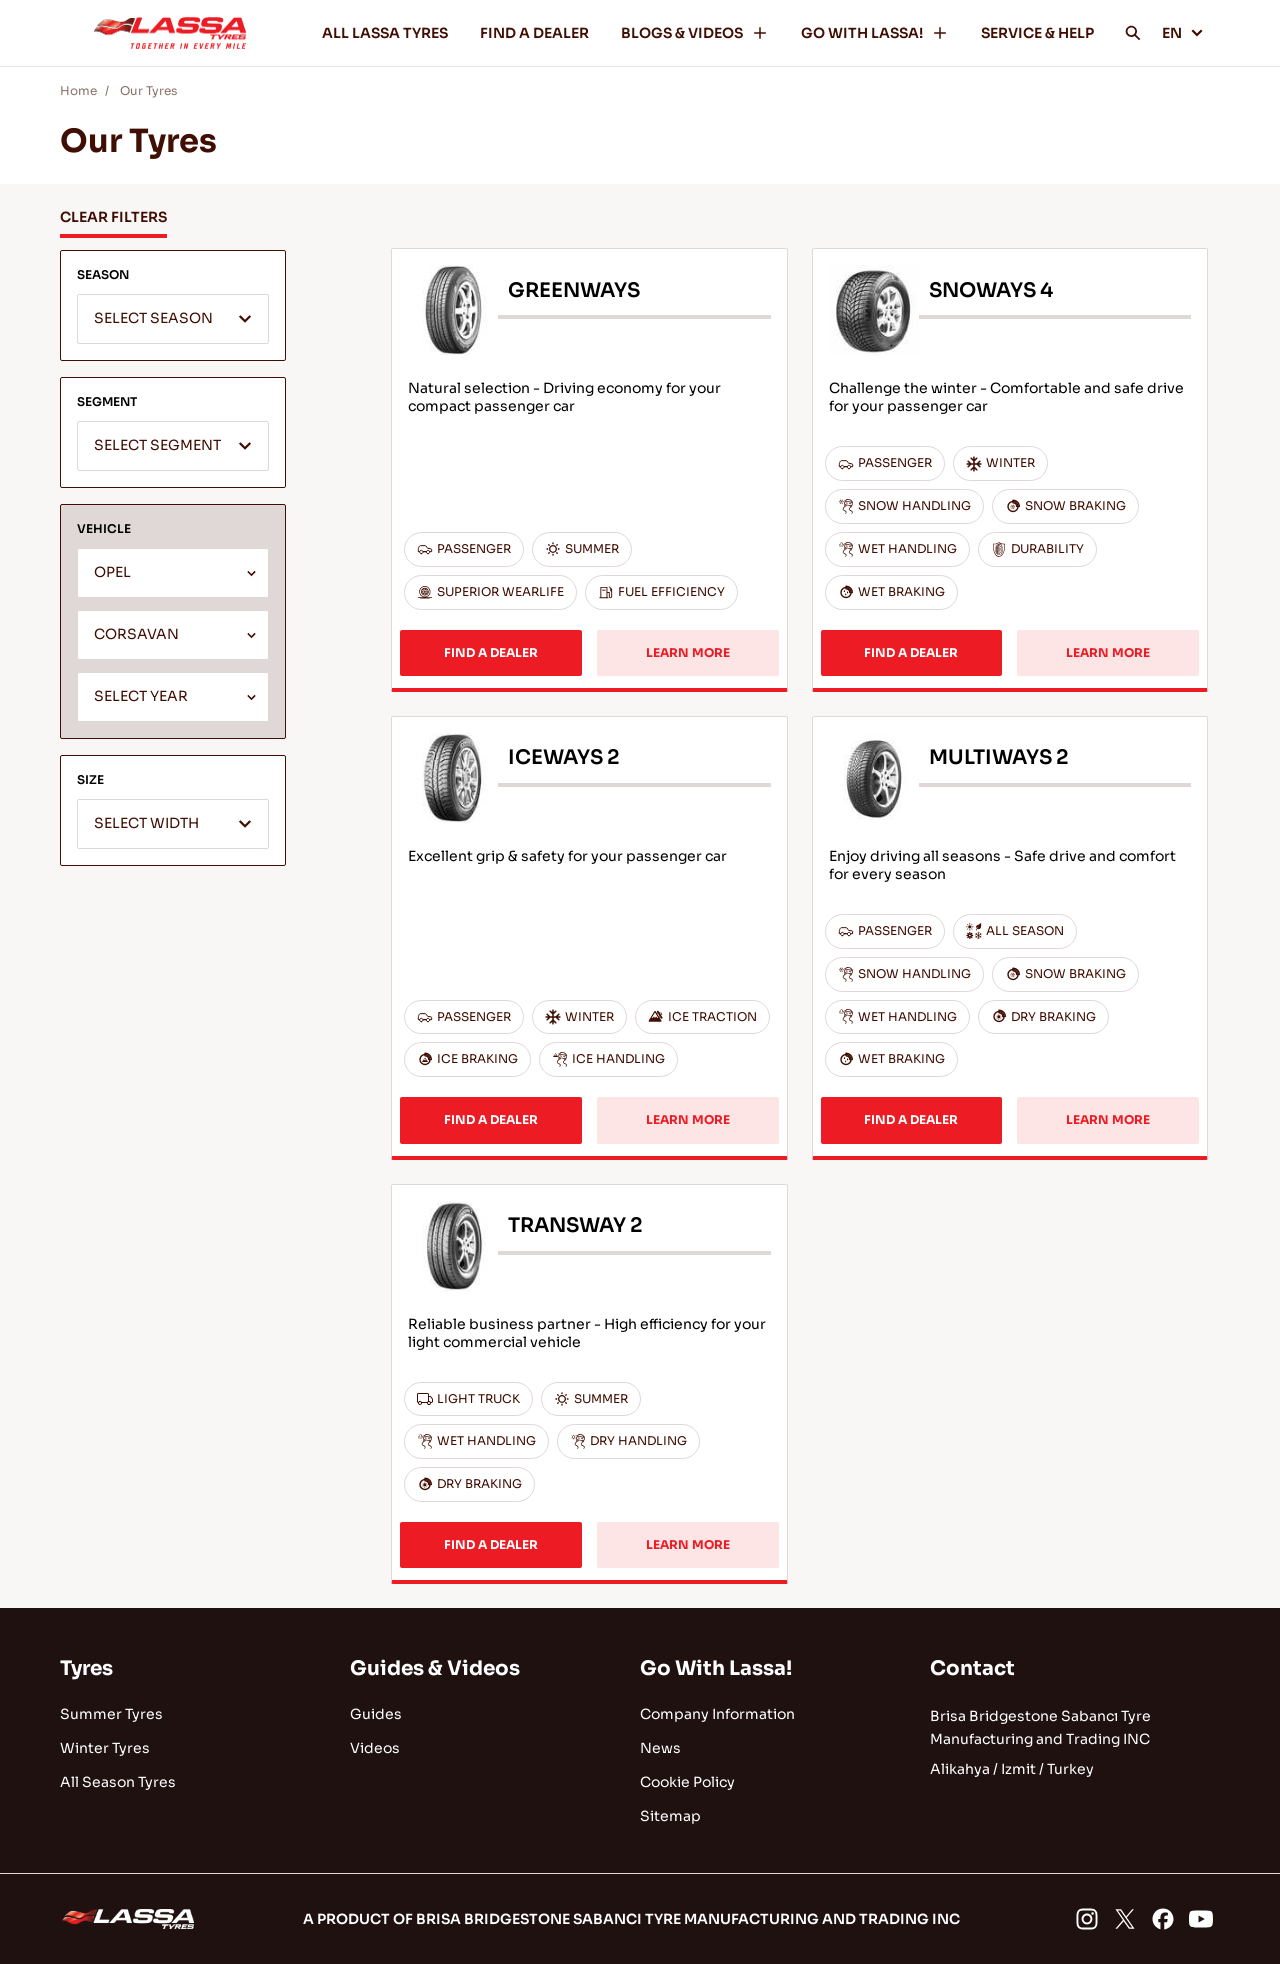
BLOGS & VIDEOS (695, 33)
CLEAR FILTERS (113, 217)
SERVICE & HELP (1037, 33)
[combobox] (173, 319)
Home (78, 90)
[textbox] (173, 320)
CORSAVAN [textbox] (136, 634)
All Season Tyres (118, 1782)
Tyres (86, 1668)
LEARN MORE (688, 652)
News (660, 1748)
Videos (375, 1748)
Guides (376, 1714)
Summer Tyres (111, 1714)
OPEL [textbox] (112, 572)
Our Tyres (148, 90)
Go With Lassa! (716, 1668)
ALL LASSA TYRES (385, 33)
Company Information (717, 1714)
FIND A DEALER (534, 33)
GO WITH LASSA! (875, 33)
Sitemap (670, 1816)
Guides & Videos (435, 1668)
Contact (972, 1668)
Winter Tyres (105, 1748)
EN (1183, 33)
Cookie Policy (687, 1782)
